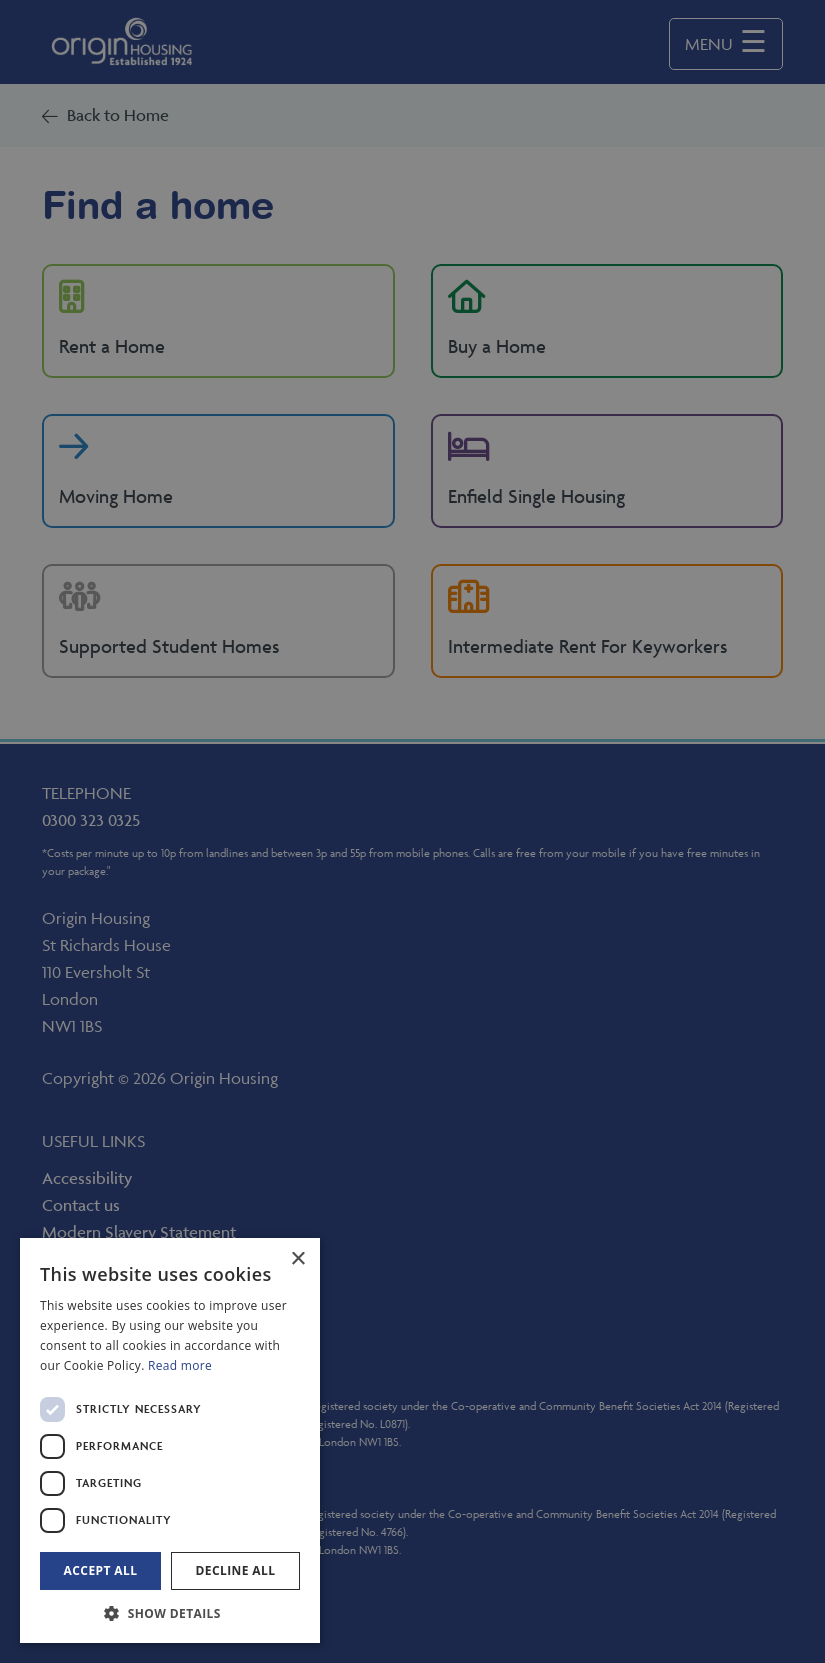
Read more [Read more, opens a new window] (180, 1365)
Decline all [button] (236, 1570)
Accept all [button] (101, 1570)
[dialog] (170, 1440)
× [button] (297, 1259)
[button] (170, 1613)
